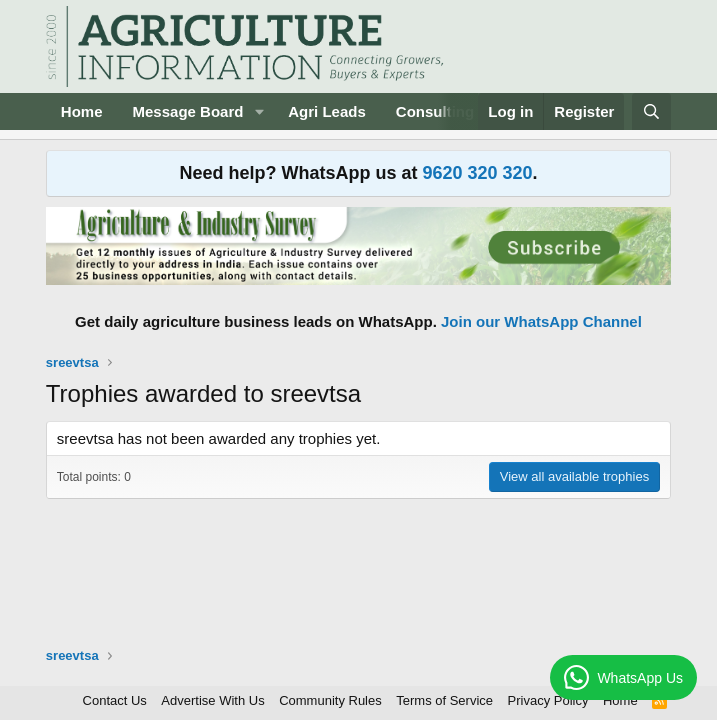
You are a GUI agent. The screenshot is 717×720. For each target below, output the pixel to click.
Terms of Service (444, 700)
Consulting (435, 111)
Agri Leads (327, 111)
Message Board (188, 111)
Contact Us (115, 700)
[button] (259, 111)
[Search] (651, 111)
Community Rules (330, 700)
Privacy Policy (548, 700)
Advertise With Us (212, 700)
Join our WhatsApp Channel (541, 321)
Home (82, 111)
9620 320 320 (477, 173)
